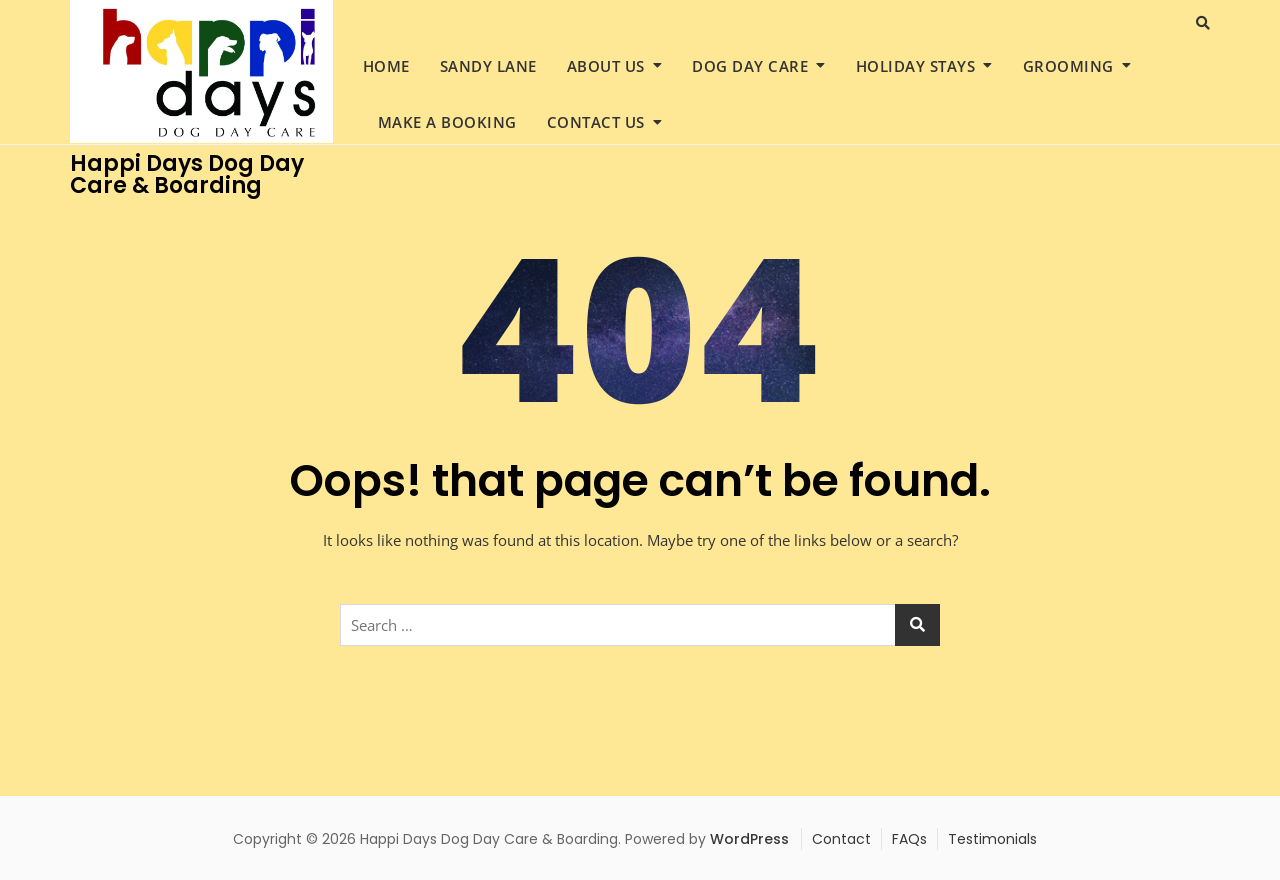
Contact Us (596, 122)
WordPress (749, 839)
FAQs (909, 839)
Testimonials (992, 839)
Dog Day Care (750, 66)
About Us (606, 66)
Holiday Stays (916, 66)
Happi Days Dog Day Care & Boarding (187, 174)
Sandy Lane (488, 66)
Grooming (1068, 66)
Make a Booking (447, 122)
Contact (841, 839)
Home (386, 66)
